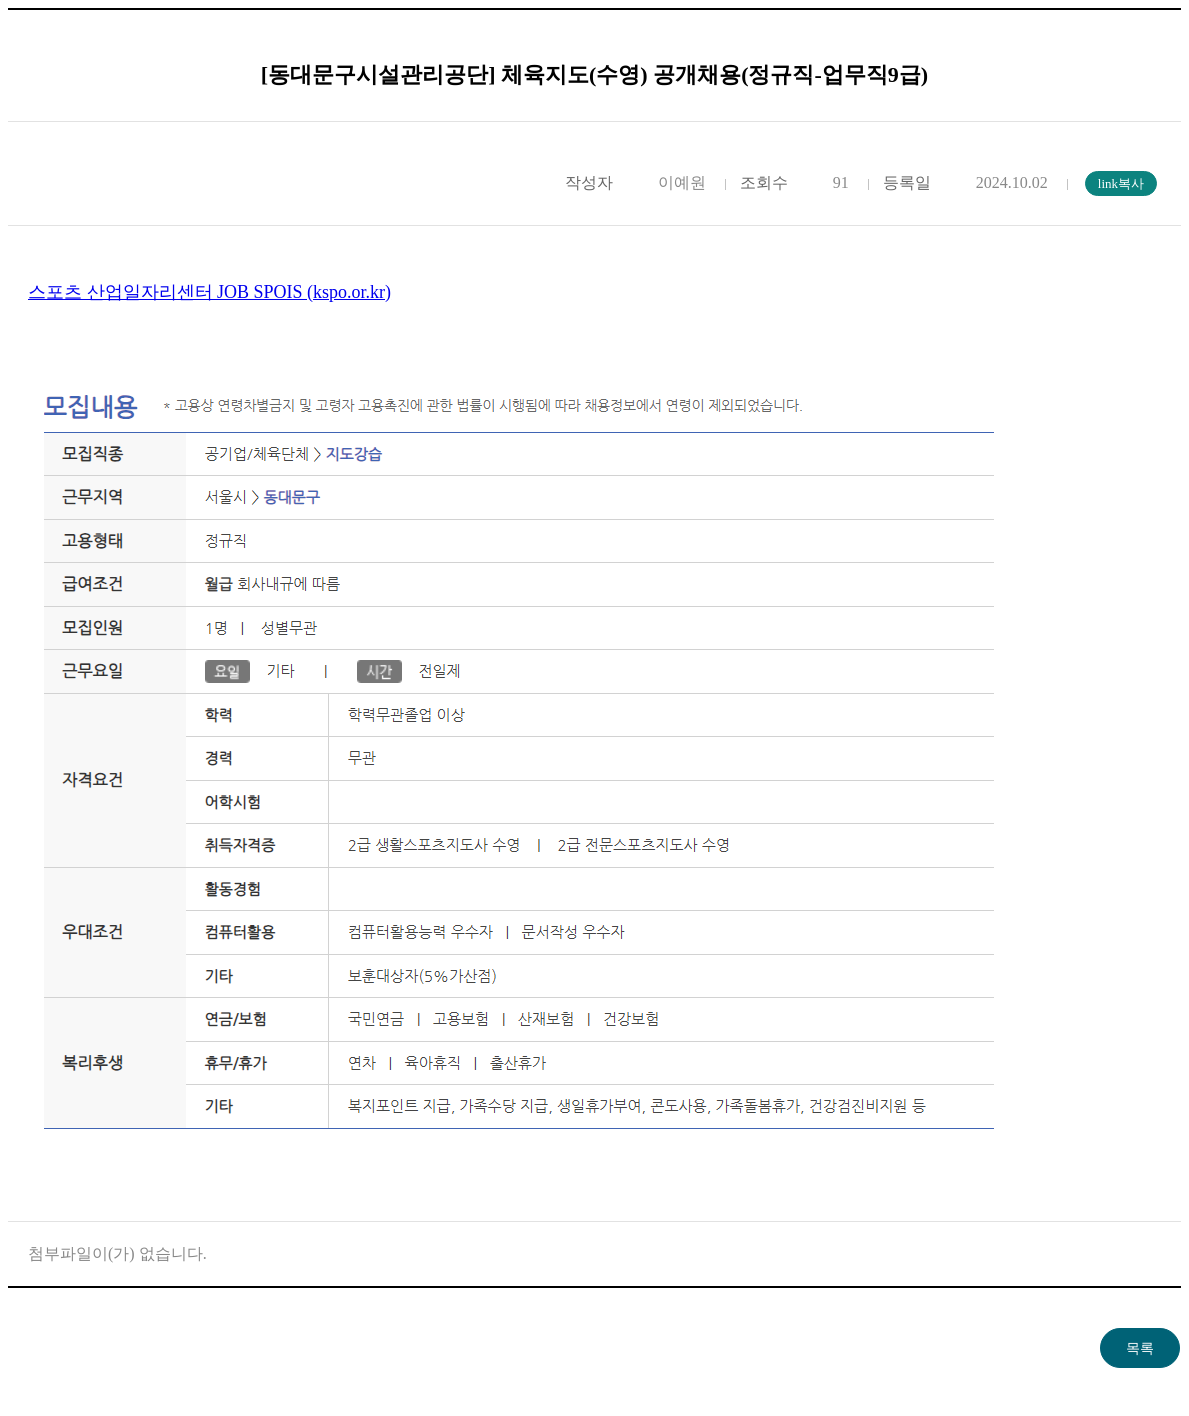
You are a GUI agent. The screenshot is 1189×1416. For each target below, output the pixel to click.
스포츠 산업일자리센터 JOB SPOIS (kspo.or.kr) (209, 292)
